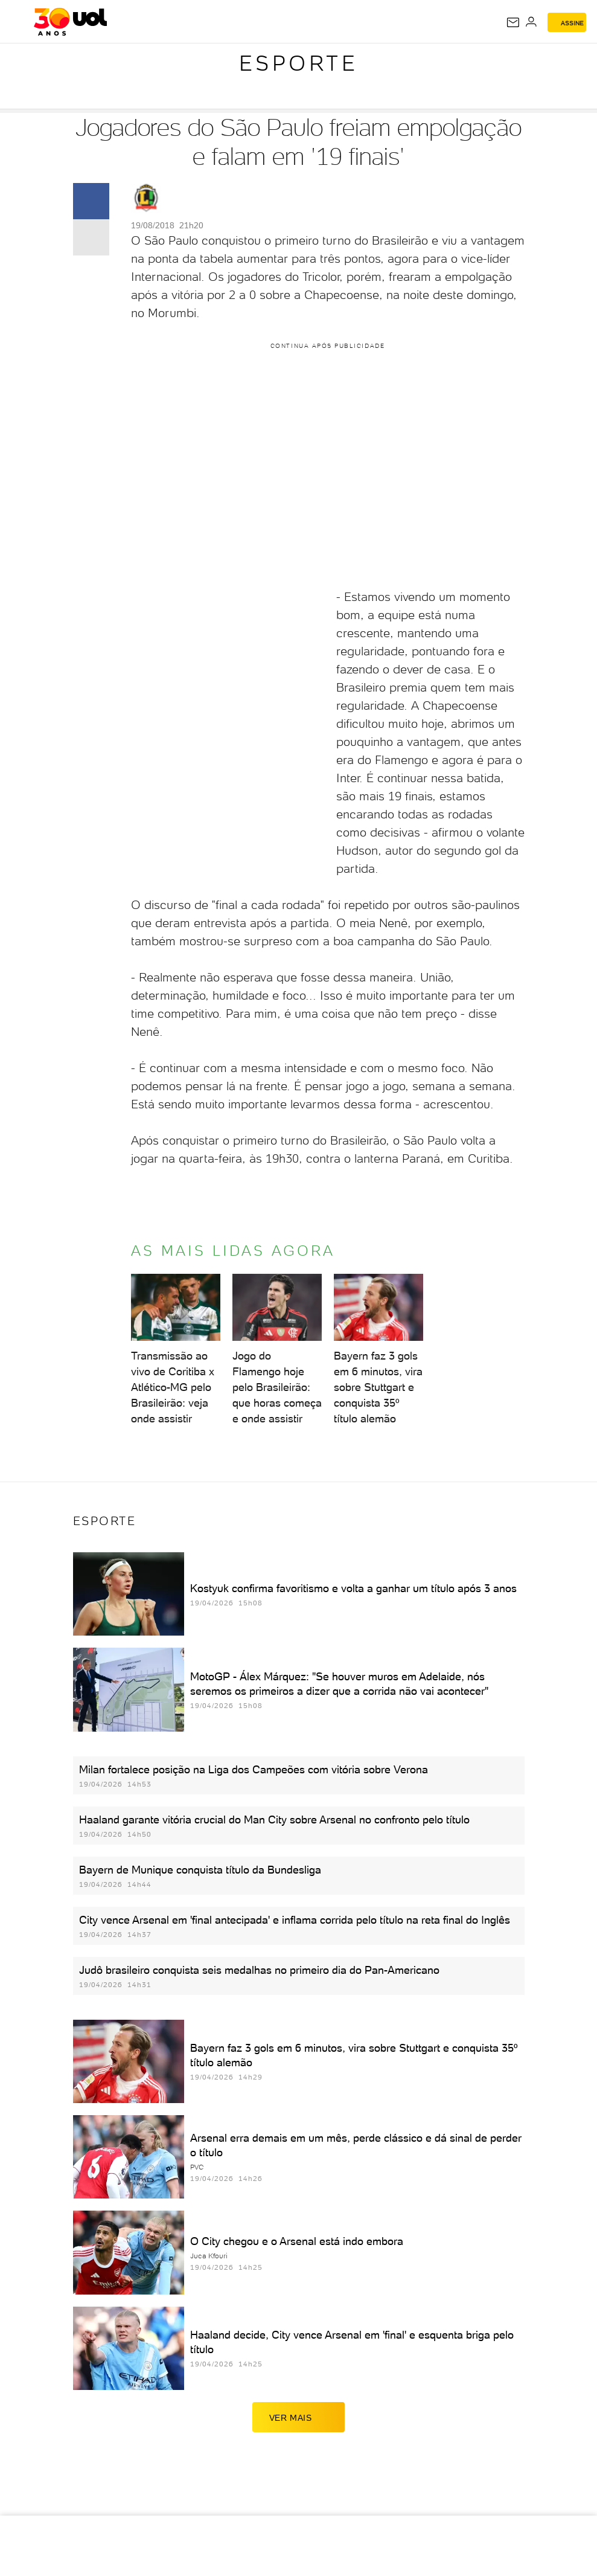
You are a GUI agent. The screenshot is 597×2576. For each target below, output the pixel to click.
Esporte (299, 63)
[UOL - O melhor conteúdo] (70, 21)
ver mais (298, 2417)
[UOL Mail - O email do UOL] (513, 22)
